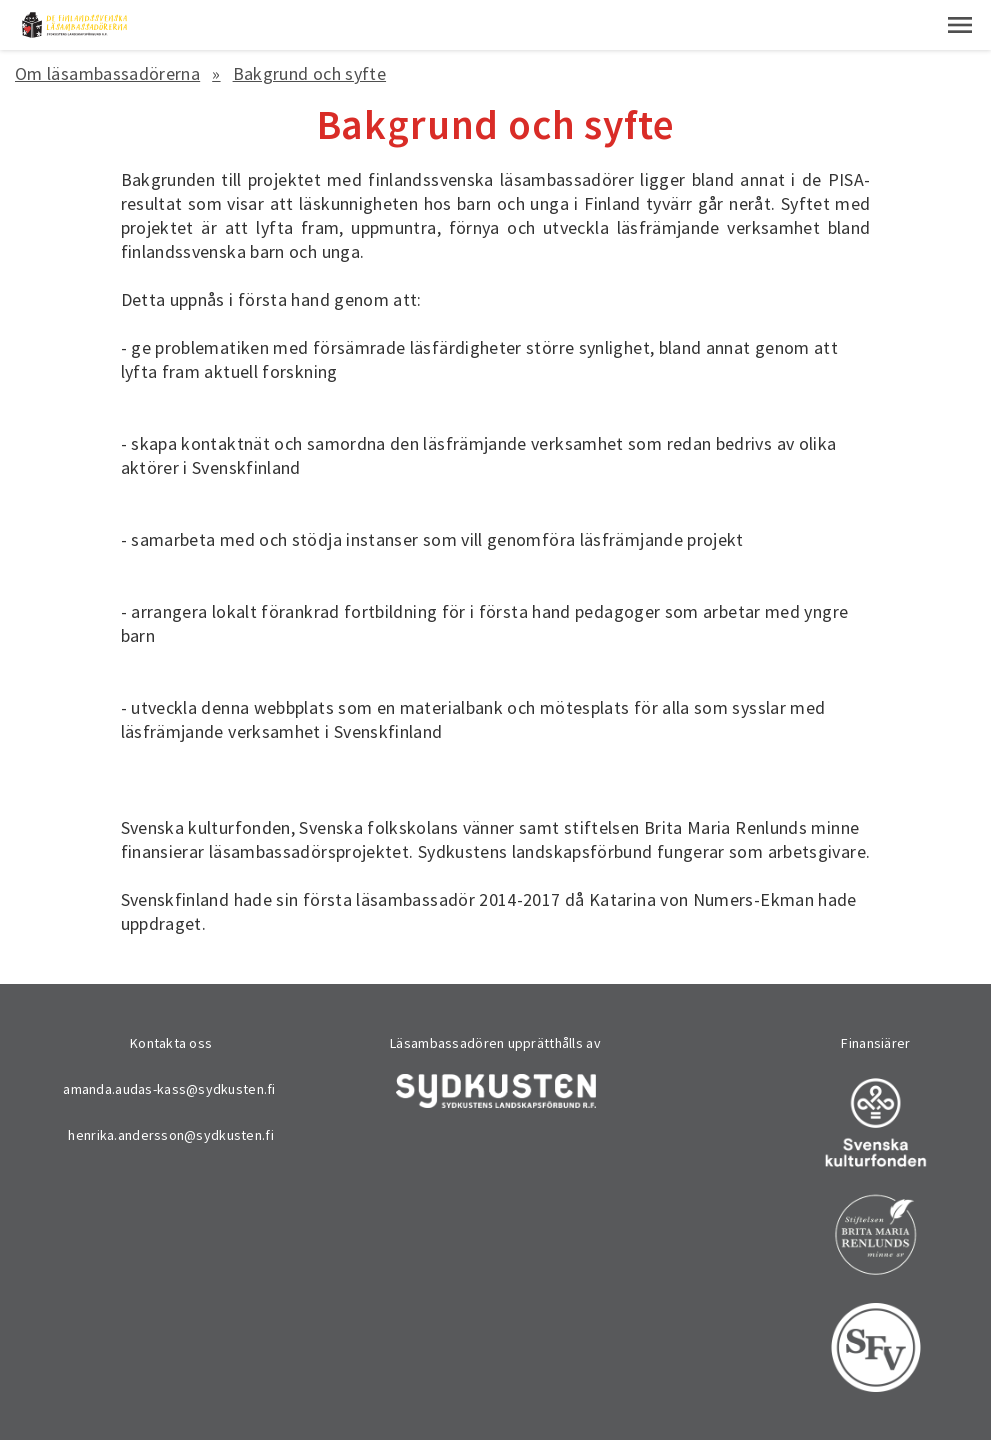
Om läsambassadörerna (107, 73)
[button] (960, 25)
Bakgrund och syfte (309, 73)
